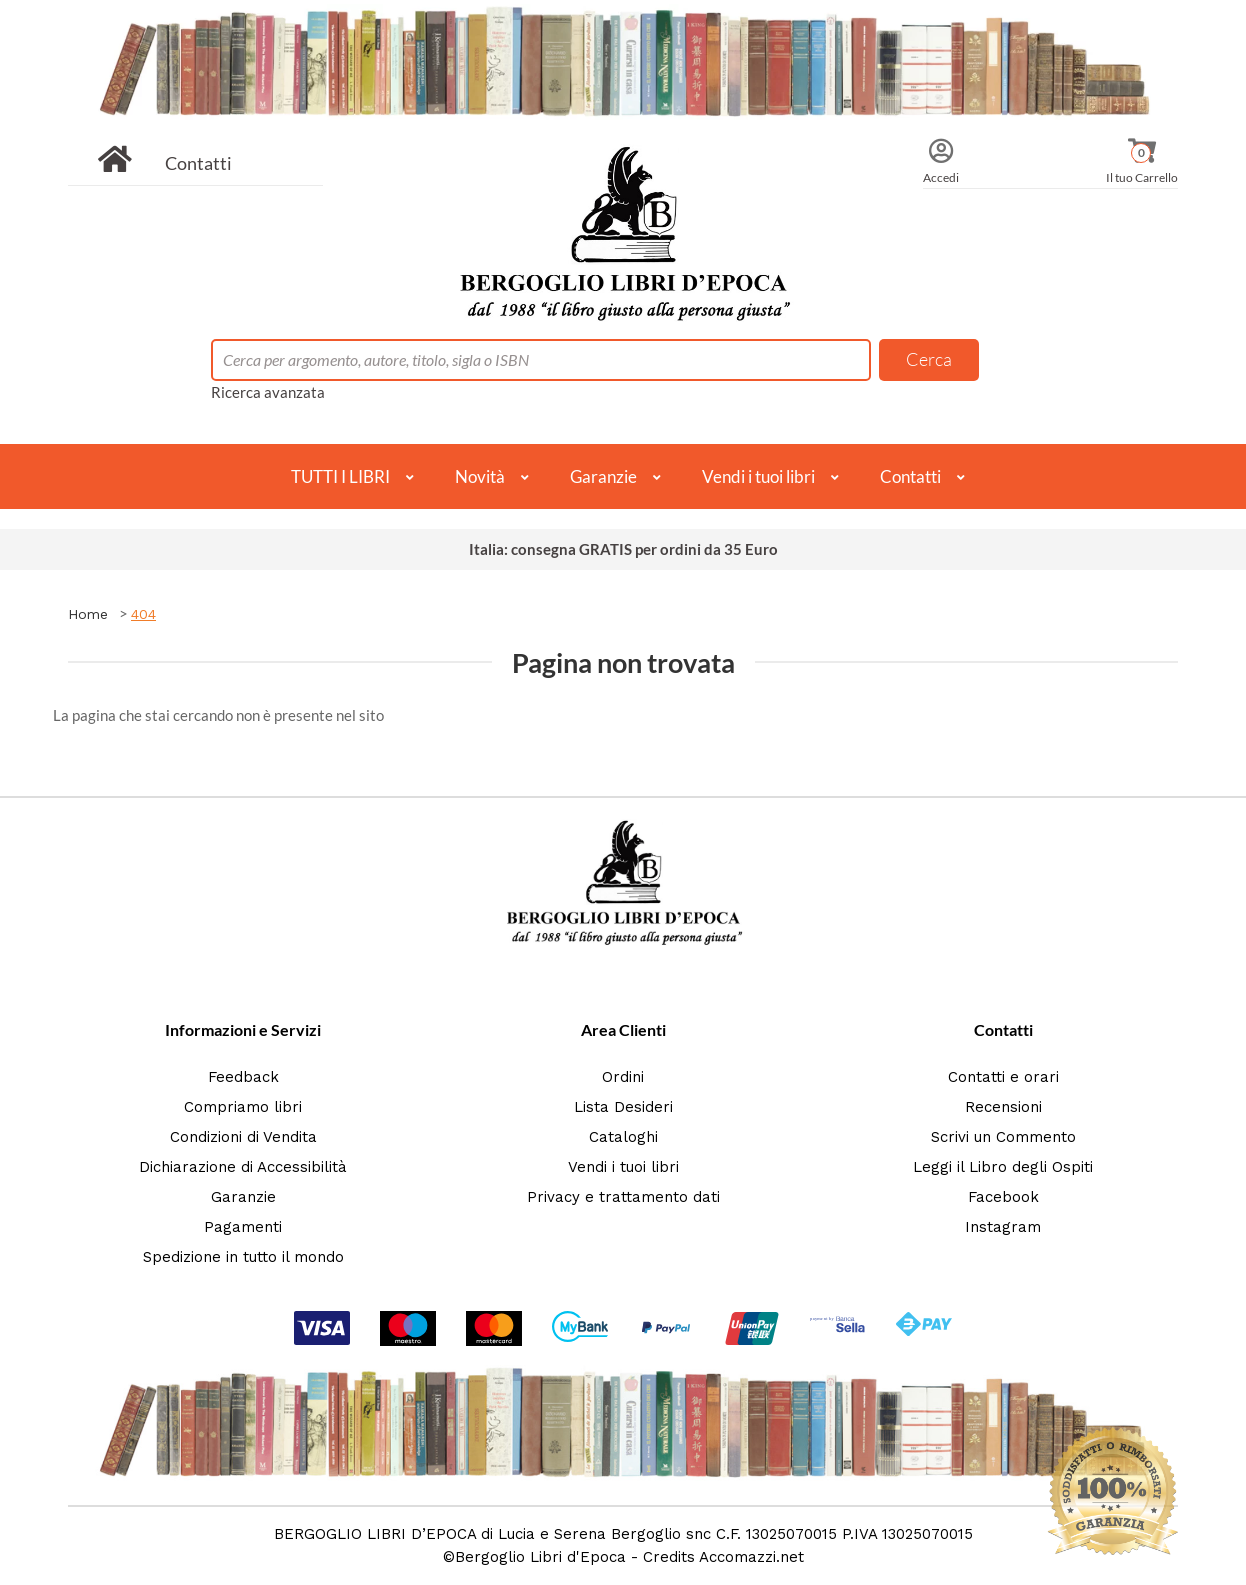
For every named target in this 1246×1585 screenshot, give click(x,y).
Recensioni (1003, 1107)
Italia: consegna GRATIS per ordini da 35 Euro (623, 549)
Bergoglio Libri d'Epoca (540, 1557)
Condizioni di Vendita (243, 1137)
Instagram (1003, 1227)
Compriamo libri (243, 1107)
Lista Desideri (623, 1107)
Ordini (623, 1077)
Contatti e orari (1003, 1077)
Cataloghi (623, 1137)
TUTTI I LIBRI (340, 476)
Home (88, 614)
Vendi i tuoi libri (758, 476)
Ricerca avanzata (268, 392)
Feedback (243, 1077)
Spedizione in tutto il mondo (243, 1257)
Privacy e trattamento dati (623, 1197)
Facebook (1003, 1197)
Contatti (198, 163)
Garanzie (603, 476)
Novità (480, 476)
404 (143, 614)
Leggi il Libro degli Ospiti (1003, 1167)
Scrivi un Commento (1003, 1137)
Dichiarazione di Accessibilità (243, 1167)
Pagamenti (243, 1227)
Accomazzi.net (751, 1557)
